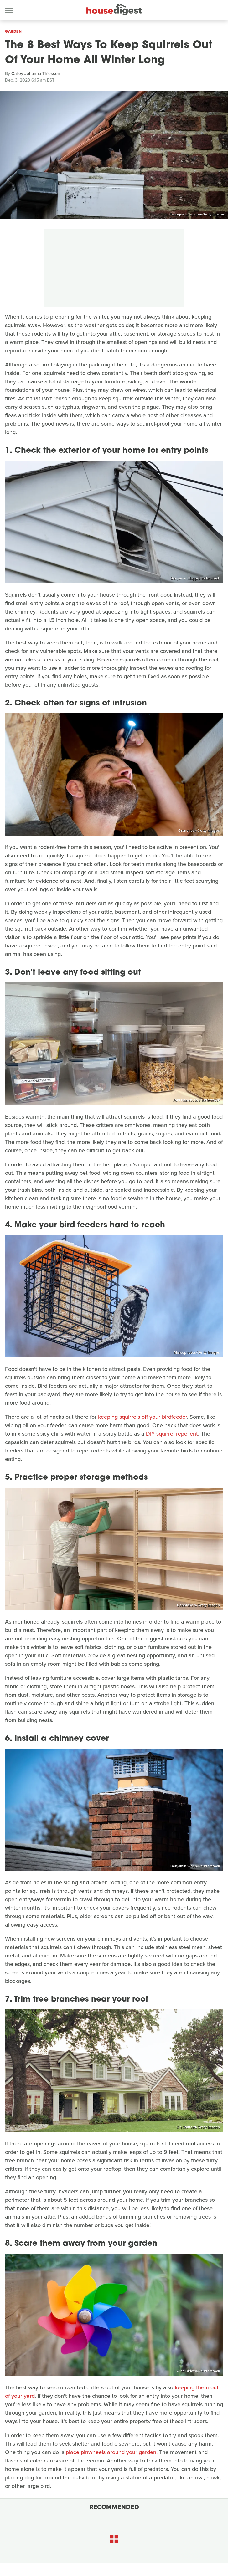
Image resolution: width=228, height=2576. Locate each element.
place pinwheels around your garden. (112, 2452)
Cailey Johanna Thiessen (35, 73)
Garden (13, 31)
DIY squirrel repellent (172, 1434)
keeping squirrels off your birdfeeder (142, 1417)
